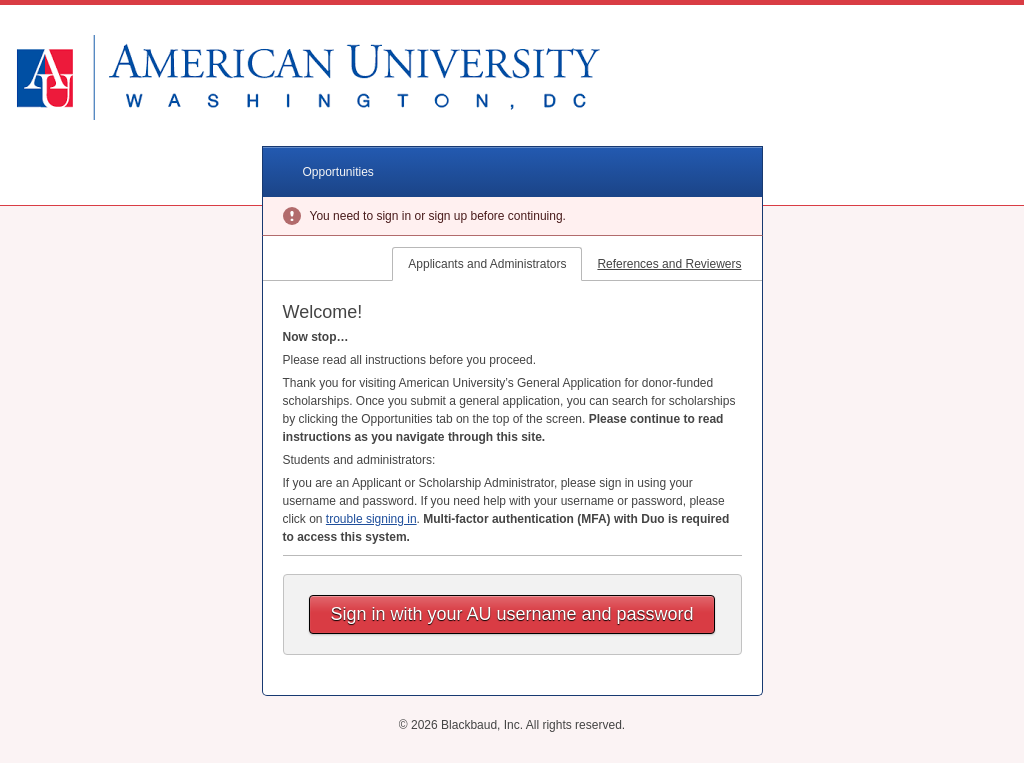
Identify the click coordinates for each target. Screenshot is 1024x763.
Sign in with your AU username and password (511, 614)
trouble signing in (371, 519)
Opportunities (338, 172)
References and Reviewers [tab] (669, 264)
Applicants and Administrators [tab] (487, 264)
